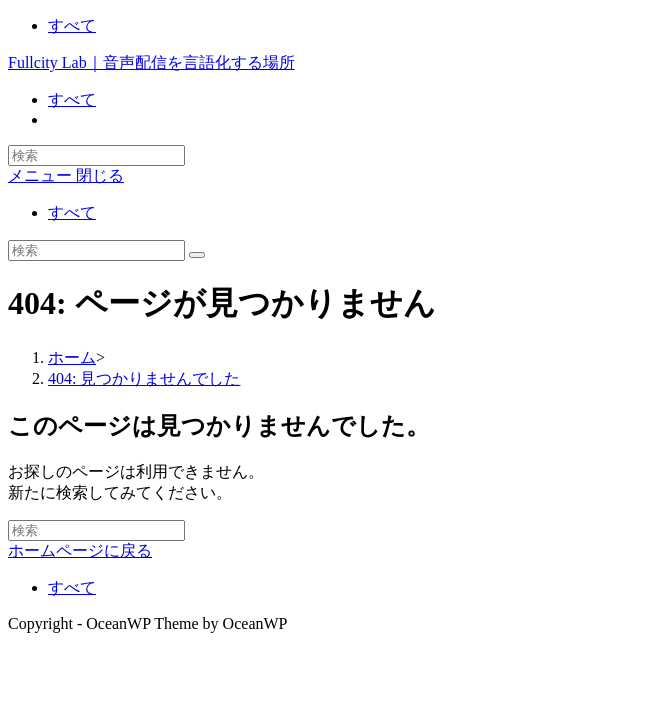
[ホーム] (72, 357)
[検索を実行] (197, 255)
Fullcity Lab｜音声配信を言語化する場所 (151, 62)
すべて (72, 25)
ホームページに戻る (80, 550)
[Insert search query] (96, 250)
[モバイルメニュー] (66, 175)
